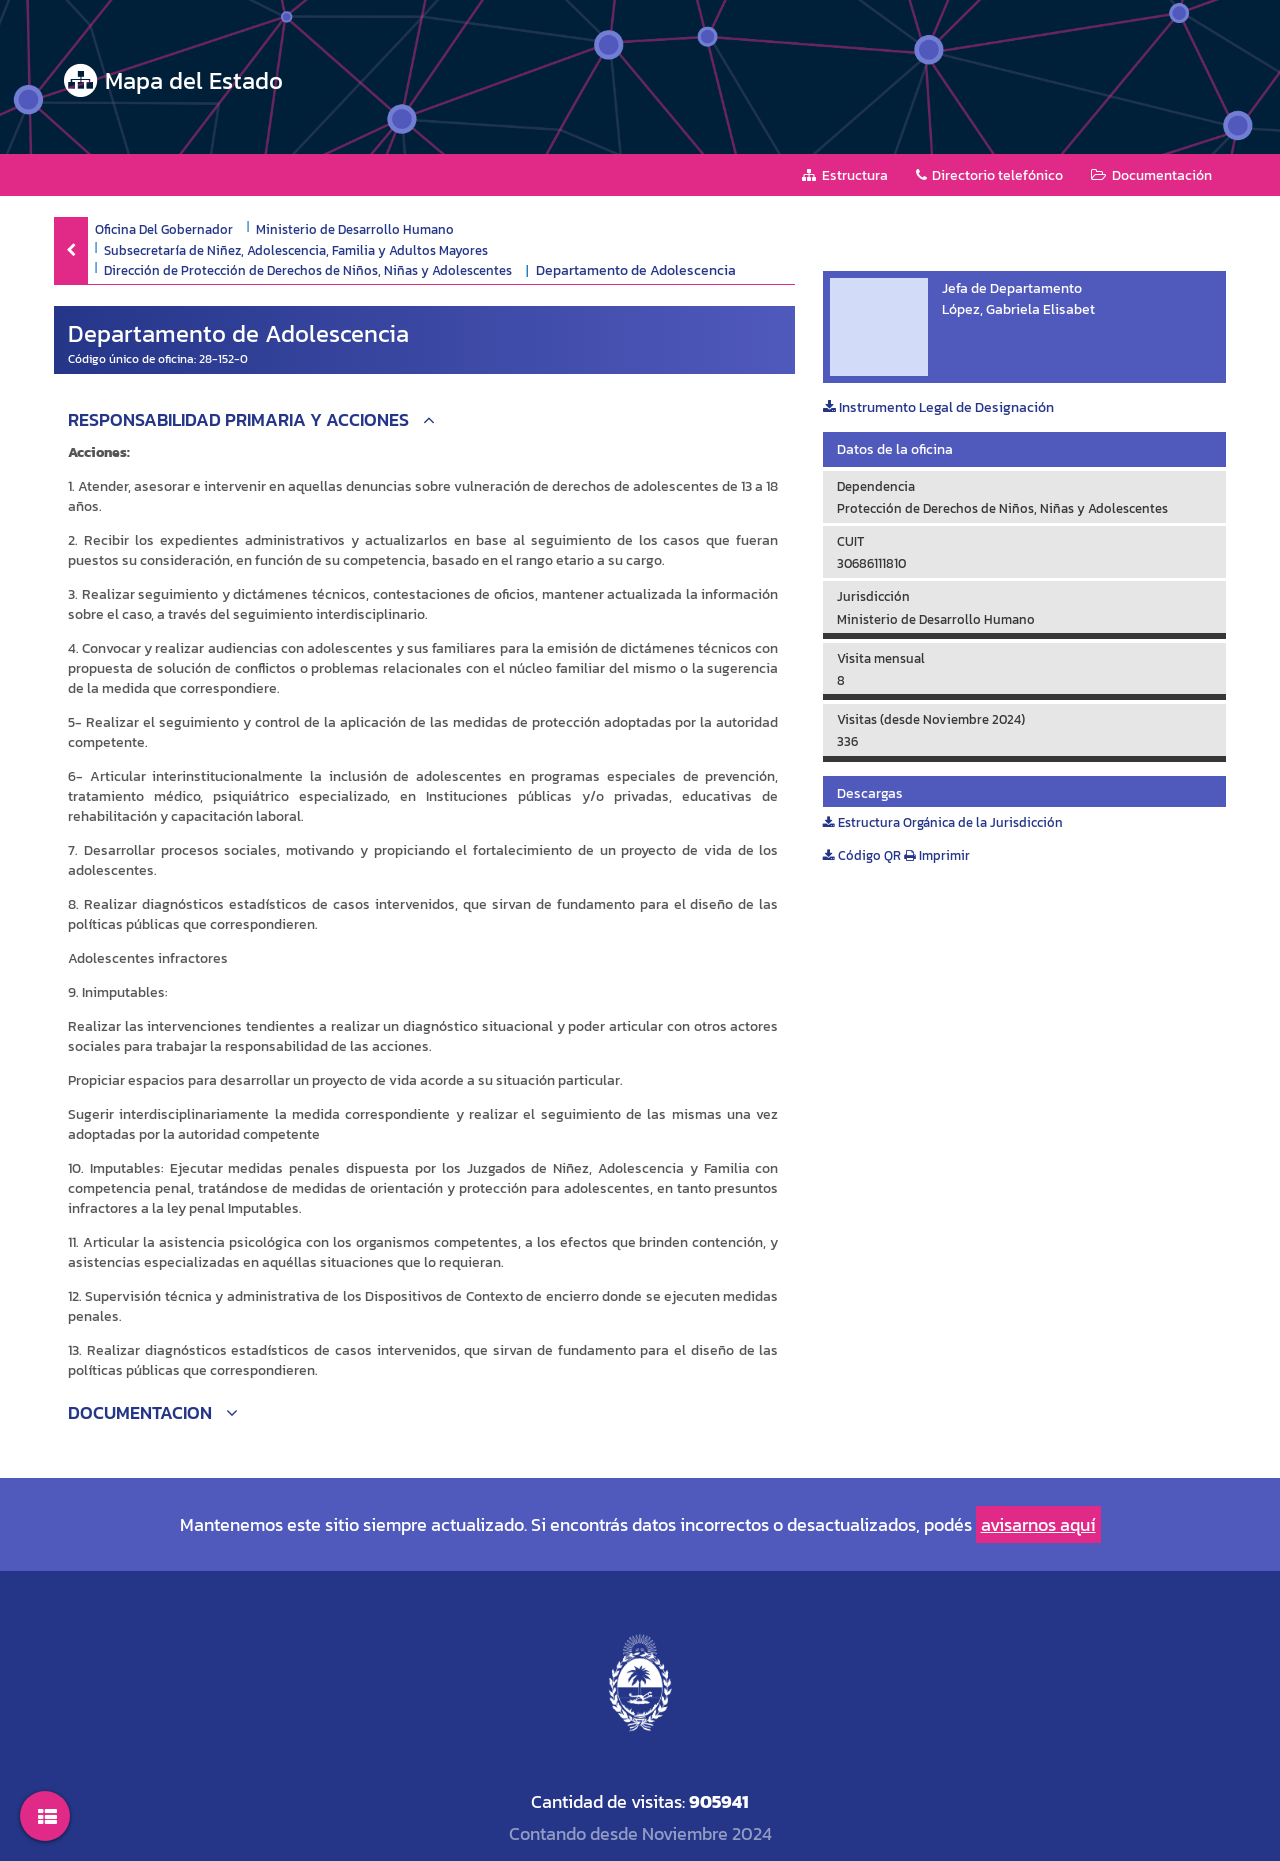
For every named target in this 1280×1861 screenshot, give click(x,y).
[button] (424, 422)
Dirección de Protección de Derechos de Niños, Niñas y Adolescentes (308, 270)
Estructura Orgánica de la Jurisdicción (943, 822)
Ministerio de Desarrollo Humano (355, 229)
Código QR (862, 855)
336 (847, 741)
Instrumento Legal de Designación (938, 407)
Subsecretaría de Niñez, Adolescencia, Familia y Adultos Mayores (296, 250)
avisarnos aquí (1038, 1524)
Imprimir (937, 855)
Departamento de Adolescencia (636, 270)
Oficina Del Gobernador (164, 229)
